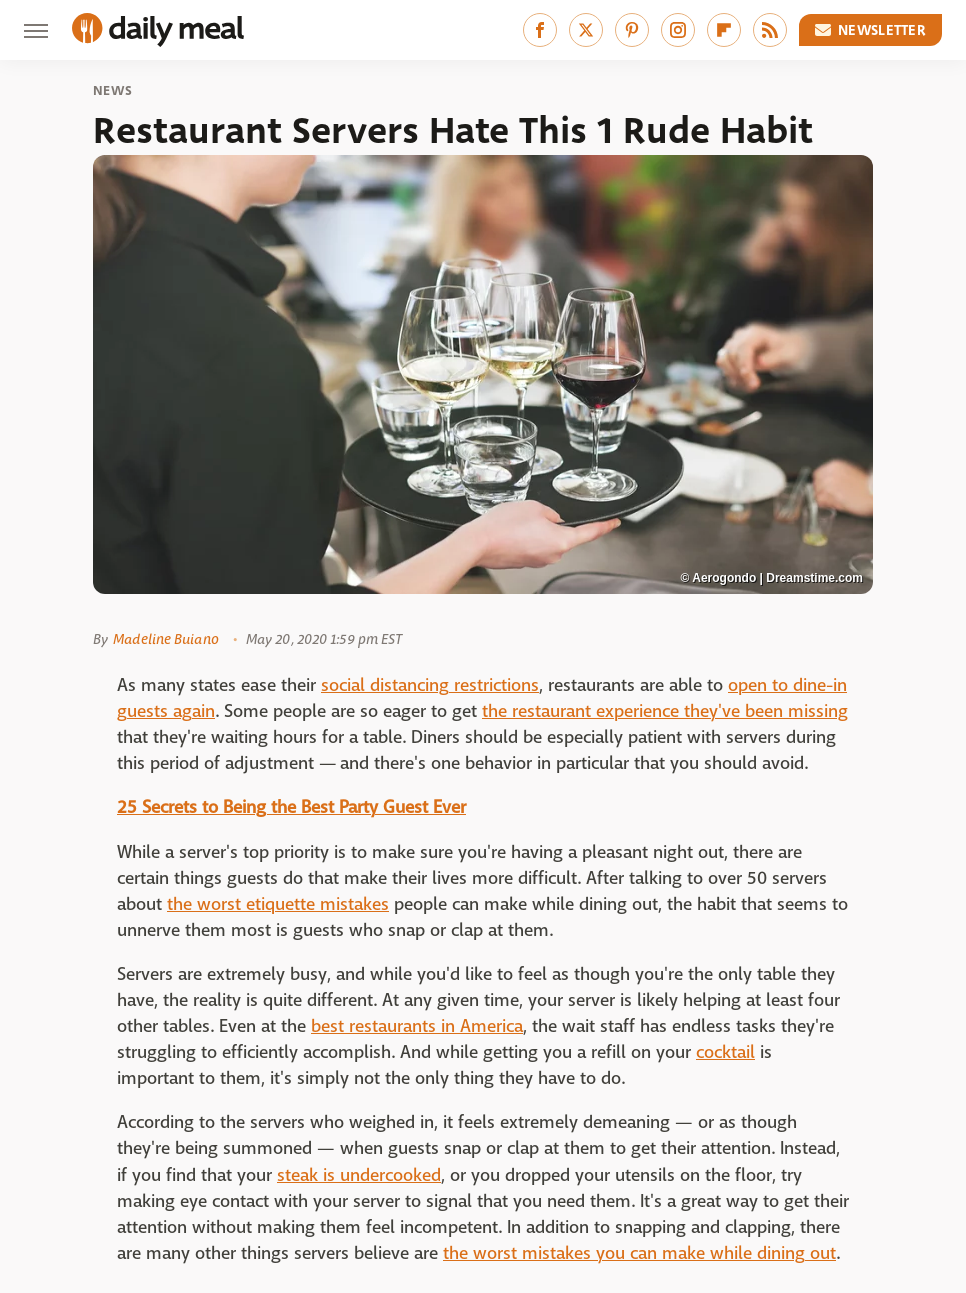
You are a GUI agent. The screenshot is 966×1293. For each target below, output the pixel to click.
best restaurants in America (417, 1026)
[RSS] (770, 30)
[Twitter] (586, 30)
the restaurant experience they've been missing (665, 711)
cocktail (725, 1052)
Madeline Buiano (166, 639)
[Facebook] (540, 30)
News (112, 91)
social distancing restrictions (430, 685)
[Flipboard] (724, 30)
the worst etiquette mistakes (278, 904)
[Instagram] (678, 30)
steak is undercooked (359, 1175)
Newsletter (871, 30)
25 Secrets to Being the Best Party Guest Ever (291, 807)
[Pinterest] (632, 30)
